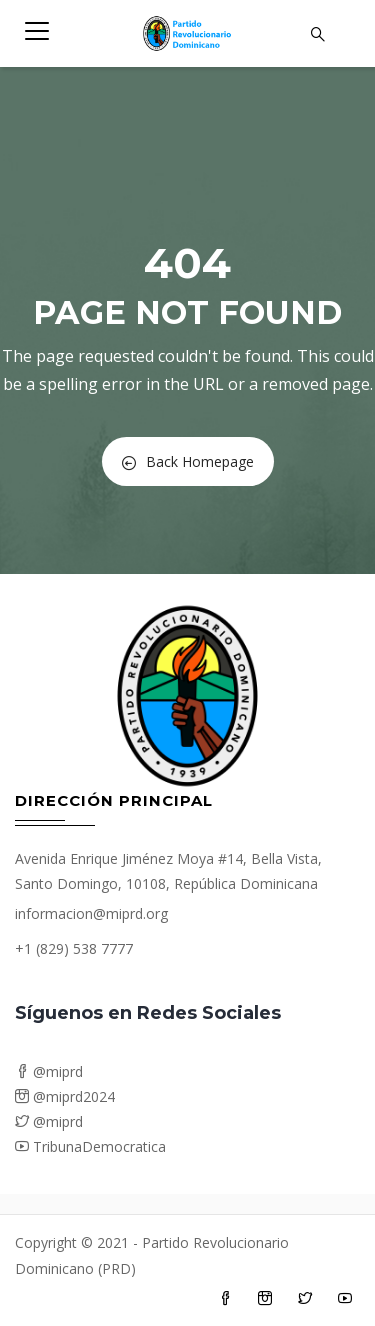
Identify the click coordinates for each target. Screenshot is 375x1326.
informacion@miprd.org (91, 913)
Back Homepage (188, 461)
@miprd (49, 1071)
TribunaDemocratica (90, 1146)
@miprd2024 (65, 1096)
